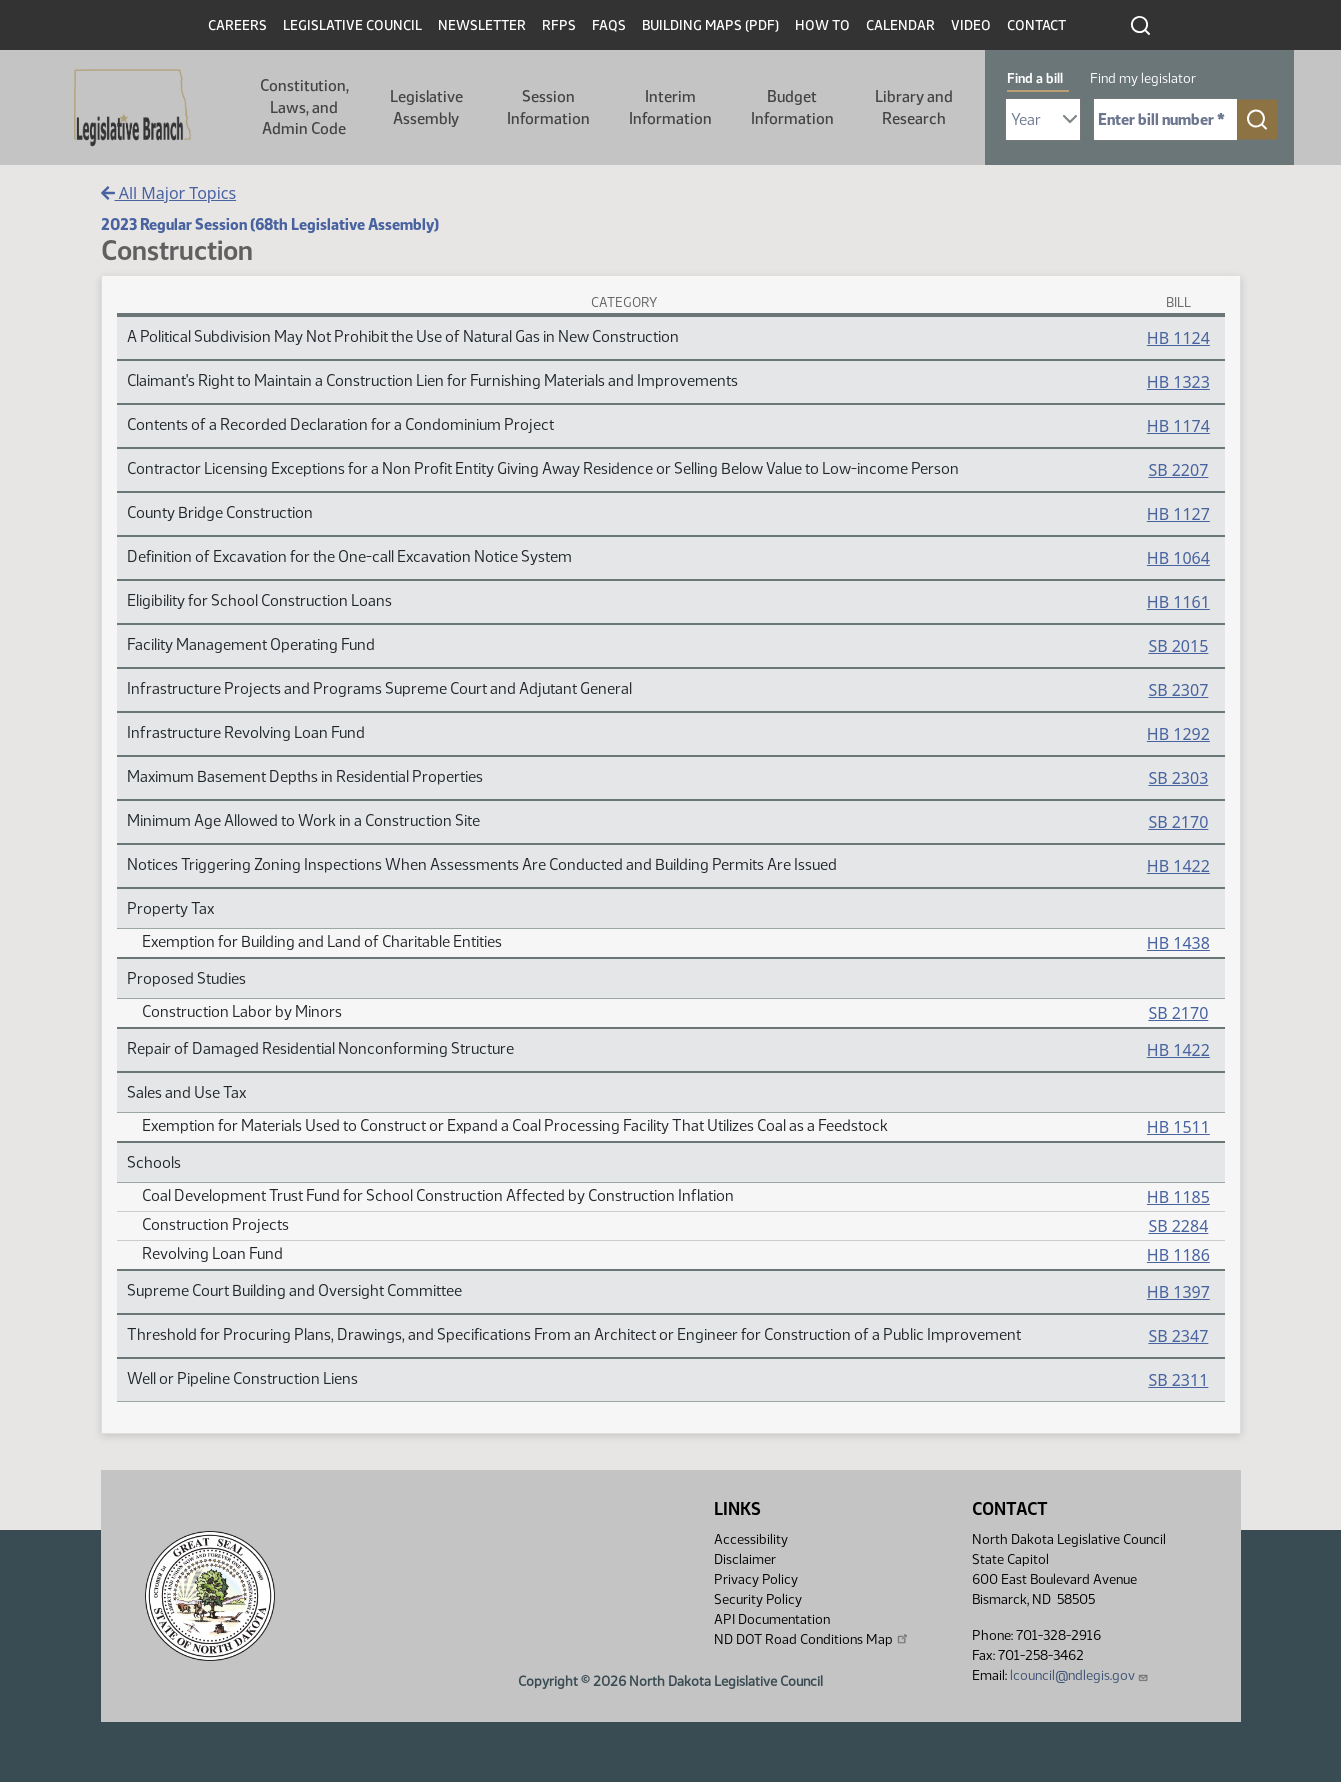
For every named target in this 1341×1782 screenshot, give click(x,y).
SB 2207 (1178, 470)
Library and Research (914, 107)
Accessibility (751, 1539)
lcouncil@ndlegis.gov (1079, 1675)
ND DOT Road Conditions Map (812, 1639)
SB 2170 (1178, 822)
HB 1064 (1178, 558)
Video (971, 25)
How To (822, 25)
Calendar (900, 25)
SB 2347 (1178, 1336)
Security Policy (758, 1599)
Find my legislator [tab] (1143, 78)
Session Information (548, 107)
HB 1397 (1178, 1292)
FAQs (609, 25)
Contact (1036, 25)
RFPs (559, 25)
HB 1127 (1178, 514)
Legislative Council (352, 25)
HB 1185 (1178, 1197)
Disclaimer (745, 1559)
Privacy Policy (756, 1579)
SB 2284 (1178, 1226)
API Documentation (772, 1619)
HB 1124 (1178, 338)
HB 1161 (1178, 602)
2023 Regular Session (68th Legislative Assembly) (270, 224)
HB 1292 (1178, 734)
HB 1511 (1178, 1127)
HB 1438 (1178, 943)
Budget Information (792, 107)
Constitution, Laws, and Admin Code (304, 107)
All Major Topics (169, 193)
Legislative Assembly (426, 107)
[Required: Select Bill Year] (1043, 119)
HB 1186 (1178, 1255)
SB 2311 (1178, 1380)
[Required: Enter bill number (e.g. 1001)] (1165, 119)
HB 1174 (1178, 426)
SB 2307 (1178, 690)
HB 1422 (1178, 866)
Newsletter (482, 25)
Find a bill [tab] (1035, 78)
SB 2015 (1178, 646)
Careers (237, 25)
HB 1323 (1178, 382)
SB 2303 (1178, 778)
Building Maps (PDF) (710, 25)
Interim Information (670, 107)
